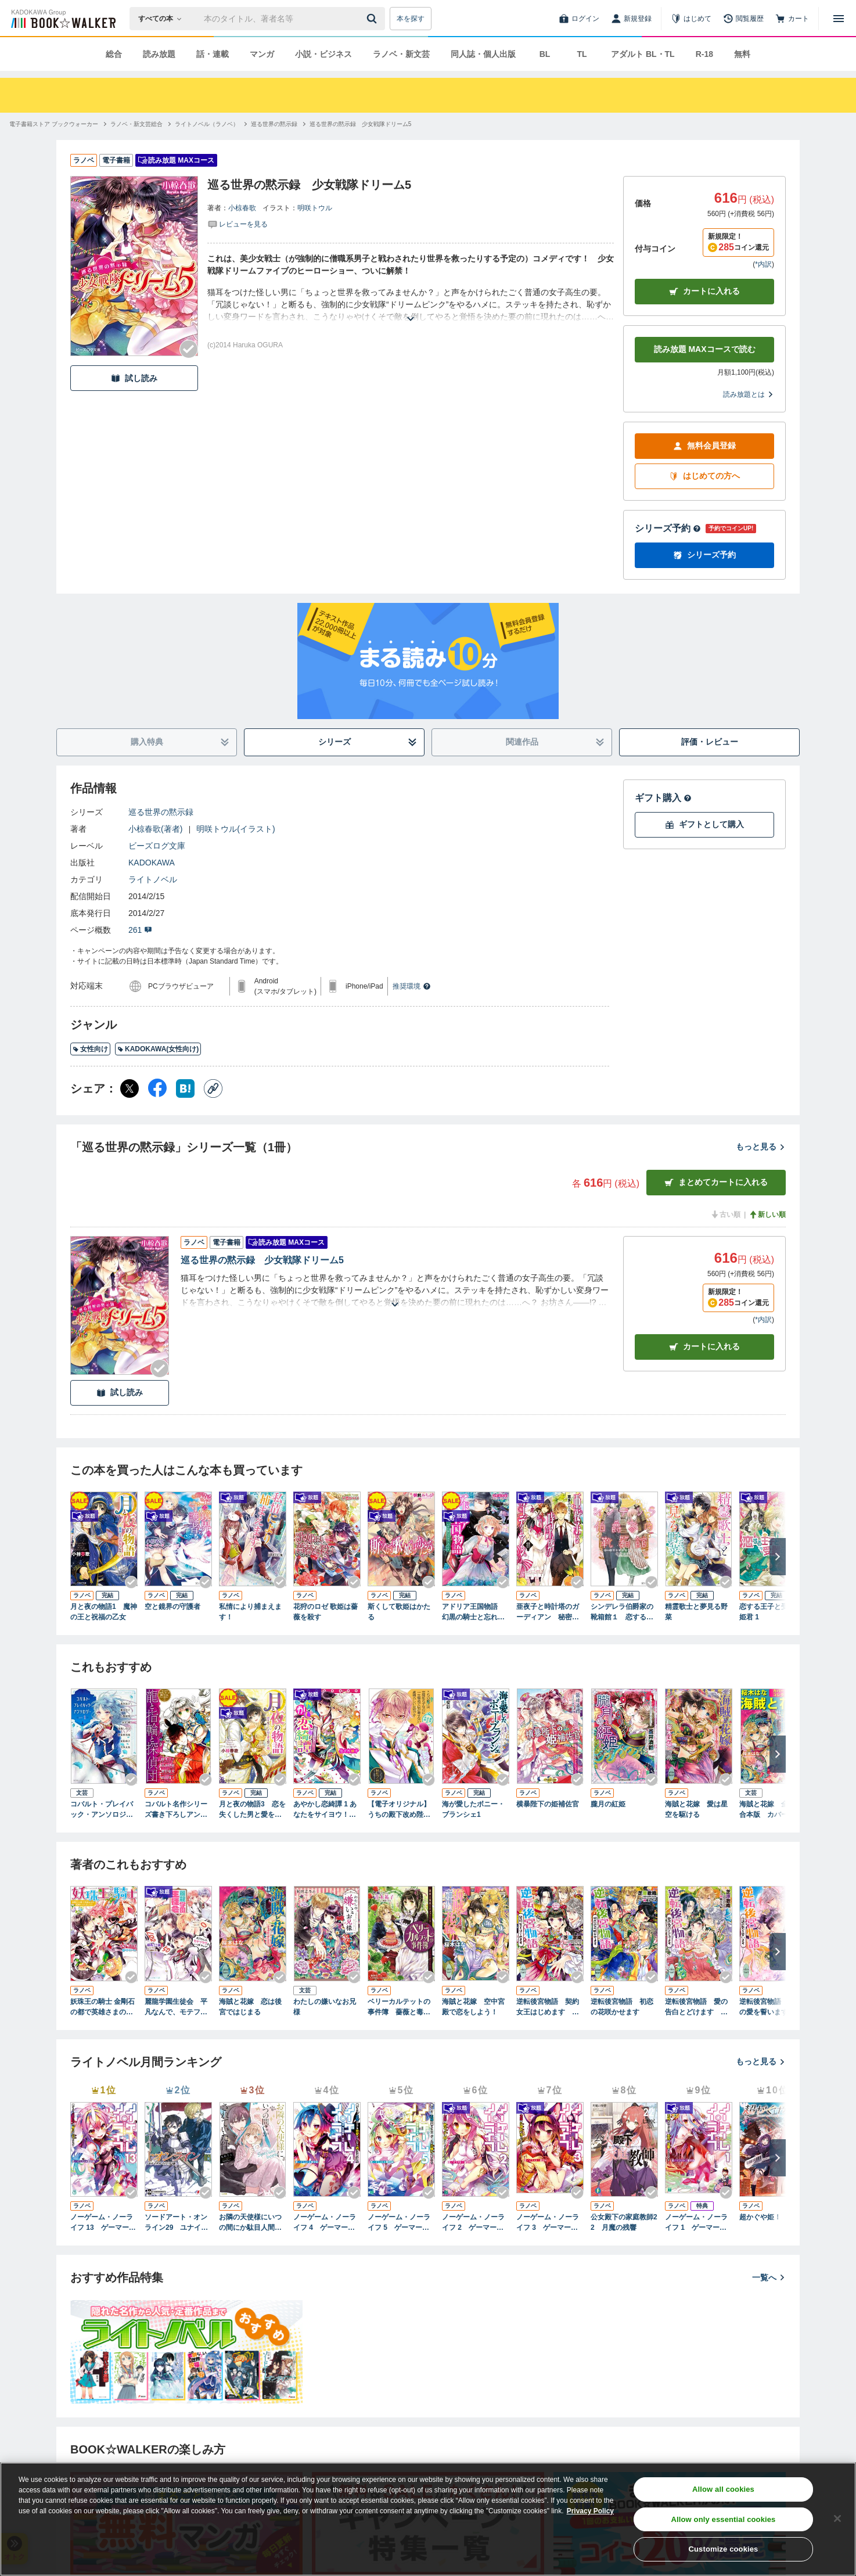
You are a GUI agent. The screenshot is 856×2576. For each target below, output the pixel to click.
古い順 (725, 1214)
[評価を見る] (237, 223)
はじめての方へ (704, 476)
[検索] (373, 19)
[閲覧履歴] (743, 18)
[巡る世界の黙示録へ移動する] (274, 124)
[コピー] (213, 1088)
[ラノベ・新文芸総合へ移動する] (136, 124)
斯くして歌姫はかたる (399, 1612)
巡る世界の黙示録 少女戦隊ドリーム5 (262, 1260)
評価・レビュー (709, 741)
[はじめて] (691, 18)
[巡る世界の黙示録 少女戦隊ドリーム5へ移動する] (361, 124)
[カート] (792, 18)
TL (582, 54)
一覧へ (769, 2277)
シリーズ (368, 742)
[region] (428, 2519)
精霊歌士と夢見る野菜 (696, 1612)
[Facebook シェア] (157, 1088)
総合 (114, 54)
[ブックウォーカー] (62, 18)
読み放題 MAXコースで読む (705, 349)
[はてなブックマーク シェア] (185, 1088)
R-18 (704, 54)
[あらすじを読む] (410, 304)
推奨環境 (412, 986)
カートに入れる (704, 291)
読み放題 (159, 54)
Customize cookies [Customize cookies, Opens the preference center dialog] (723, 2549)
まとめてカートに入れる (716, 1182)
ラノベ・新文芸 (401, 54)
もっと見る (761, 1146)
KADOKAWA (151, 862)
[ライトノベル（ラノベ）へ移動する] (207, 124)
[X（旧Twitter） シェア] (129, 1088)
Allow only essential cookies (723, 2519)
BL (545, 54)
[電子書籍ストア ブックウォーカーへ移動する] (53, 124)
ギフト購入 (663, 798)
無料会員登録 (704, 446)
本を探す (411, 19)
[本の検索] (163, 19)
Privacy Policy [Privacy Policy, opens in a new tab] (590, 2511)
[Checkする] (188, 349)
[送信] (373, 19)
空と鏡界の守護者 (172, 1607)
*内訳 (763, 264)
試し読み (134, 378)
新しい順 (767, 1214)
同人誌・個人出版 (483, 54)
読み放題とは (748, 394)
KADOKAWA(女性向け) (158, 1049)
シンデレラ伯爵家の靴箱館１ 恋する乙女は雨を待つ (622, 1612)
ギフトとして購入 (704, 824)
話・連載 (212, 54)
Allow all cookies (723, 2489)
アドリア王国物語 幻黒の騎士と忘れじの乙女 (473, 1612)
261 (140, 930)
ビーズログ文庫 (156, 845)
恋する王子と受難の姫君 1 (770, 1612)
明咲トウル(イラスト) (235, 828)
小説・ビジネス (323, 54)
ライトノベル (152, 879)
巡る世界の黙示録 (160, 812)
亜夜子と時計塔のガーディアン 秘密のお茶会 (547, 1612)
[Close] (837, 2518)
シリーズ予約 (668, 528)
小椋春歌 (242, 208)
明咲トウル (314, 208)
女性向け (90, 1049)
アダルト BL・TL (643, 54)
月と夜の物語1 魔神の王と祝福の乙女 (103, 1612)
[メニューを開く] (838, 18)
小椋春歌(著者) (155, 828)
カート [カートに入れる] (704, 1347)
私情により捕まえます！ (250, 1612)
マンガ (262, 54)
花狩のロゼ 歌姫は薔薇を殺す (325, 1612)
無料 (742, 54)
